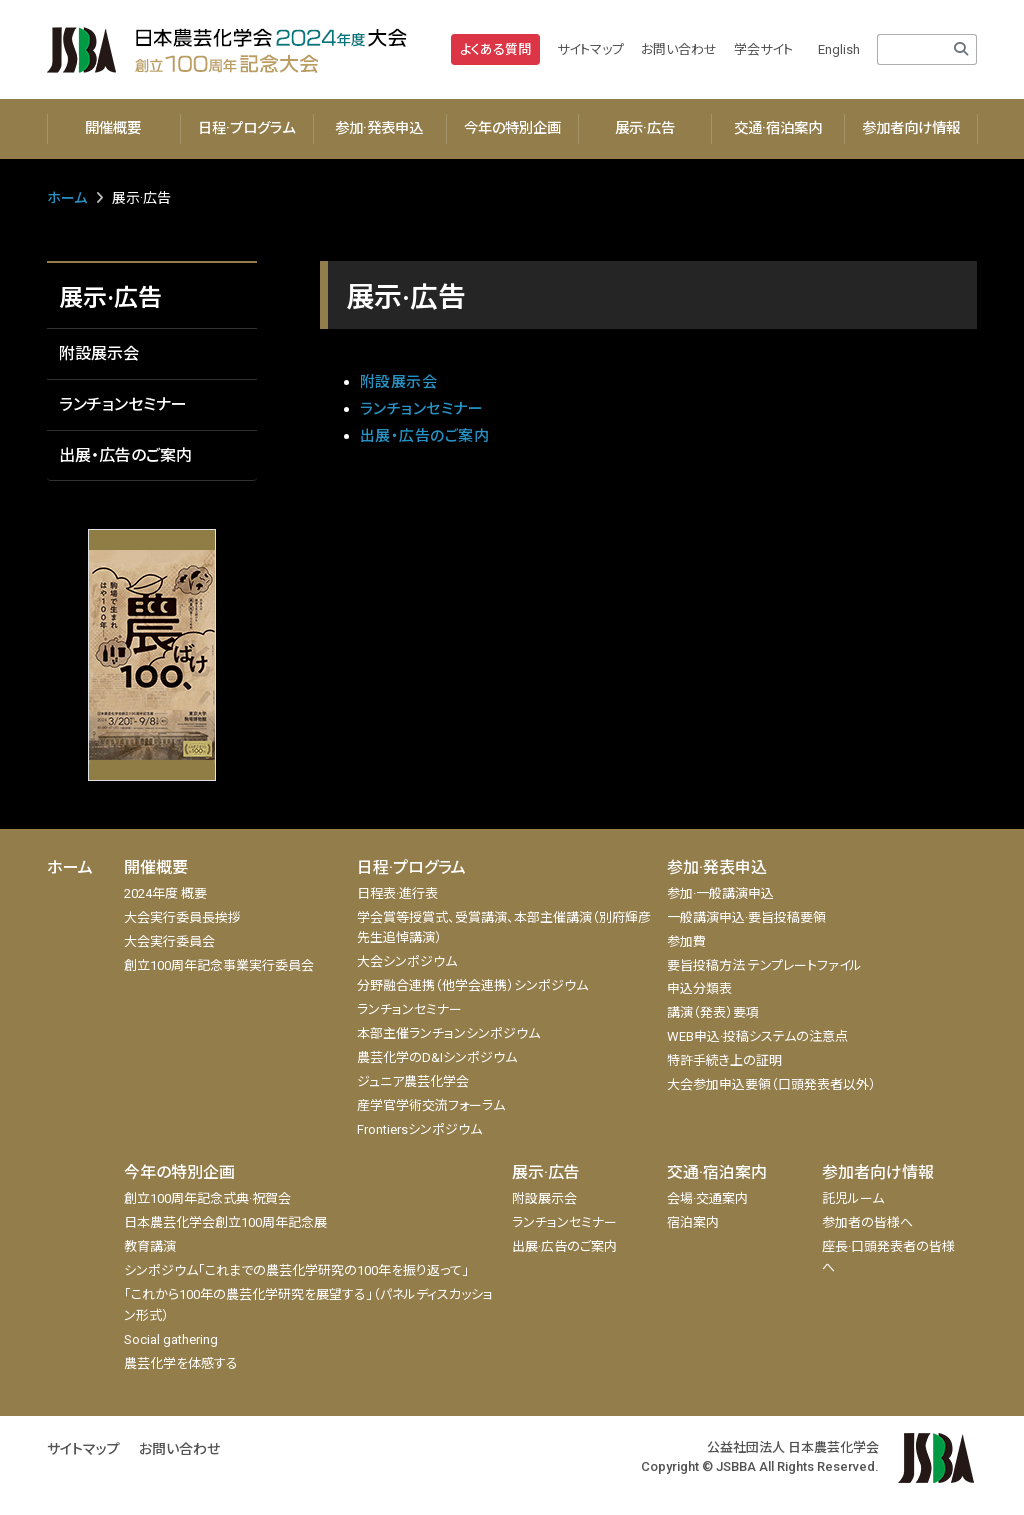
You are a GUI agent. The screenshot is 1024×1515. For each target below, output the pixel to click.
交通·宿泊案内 (778, 128)
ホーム (67, 198)
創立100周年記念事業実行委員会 (219, 965)
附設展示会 (99, 353)
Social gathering (171, 1339)
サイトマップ (590, 49)
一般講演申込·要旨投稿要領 (746, 917)
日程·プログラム (246, 128)
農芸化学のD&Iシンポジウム (437, 1057)
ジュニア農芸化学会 (413, 1081)
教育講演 (150, 1246)
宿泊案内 (693, 1222)
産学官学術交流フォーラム (431, 1105)
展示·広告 (645, 128)
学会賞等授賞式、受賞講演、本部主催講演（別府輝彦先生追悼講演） (504, 928)
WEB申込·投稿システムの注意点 (757, 1036)
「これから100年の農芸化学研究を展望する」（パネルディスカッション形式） (308, 1305)
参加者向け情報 (911, 128)
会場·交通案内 (707, 1198)
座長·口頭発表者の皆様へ (888, 1257)
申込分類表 (699, 988)
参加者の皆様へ (867, 1222)
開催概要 (113, 128)
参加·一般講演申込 (720, 893)
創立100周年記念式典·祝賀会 (207, 1198)
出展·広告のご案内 (564, 1246)
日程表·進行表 (397, 893)
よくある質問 (495, 49)
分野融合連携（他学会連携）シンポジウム (472, 985)
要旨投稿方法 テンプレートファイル (764, 965)
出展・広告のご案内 (125, 455)
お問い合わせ (679, 49)
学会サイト (763, 49)
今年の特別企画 (512, 128)
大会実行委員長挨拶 (182, 917)
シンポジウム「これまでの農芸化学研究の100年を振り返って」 (296, 1270)
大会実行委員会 (169, 941)
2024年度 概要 (165, 893)
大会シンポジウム (407, 961)
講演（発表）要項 (713, 1012)
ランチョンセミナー (123, 404)
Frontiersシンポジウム (419, 1129)
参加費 (686, 941)
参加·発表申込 (379, 128)
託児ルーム (853, 1198)
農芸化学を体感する (181, 1363)
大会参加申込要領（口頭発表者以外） (771, 1084)
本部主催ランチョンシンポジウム (448, 1033)
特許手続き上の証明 (724, 1060)
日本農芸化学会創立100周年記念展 (225, 1222)
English (839, 49)
